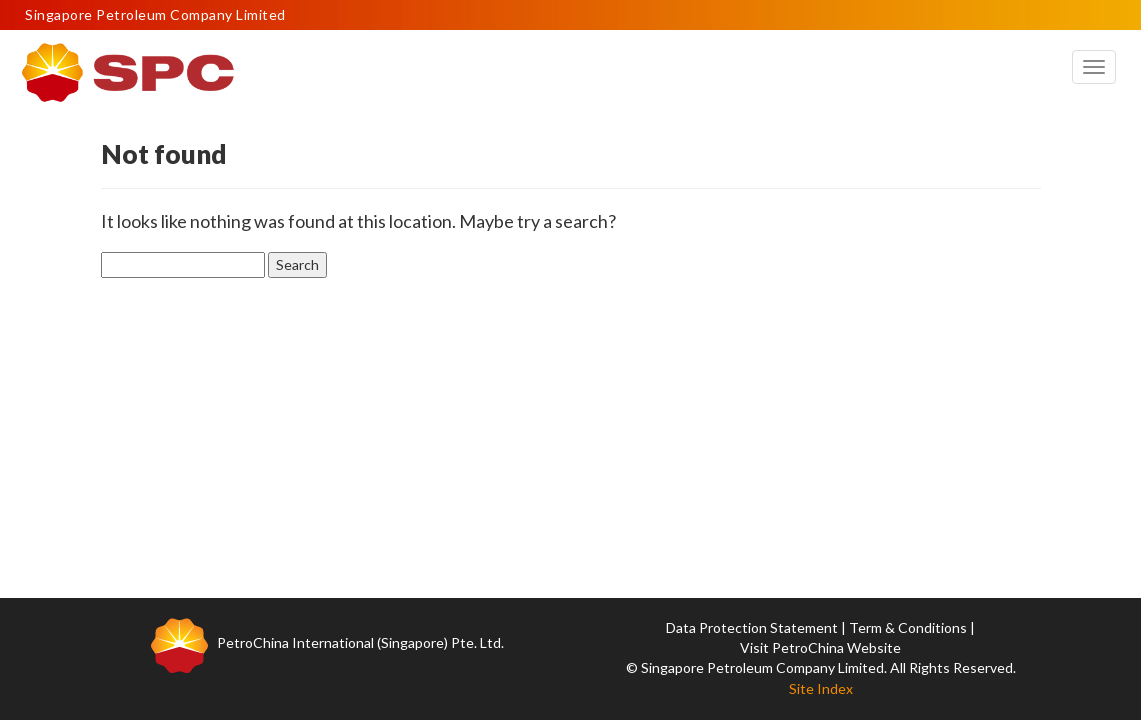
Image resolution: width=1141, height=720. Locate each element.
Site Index (821, 688)
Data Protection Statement (752, 627)
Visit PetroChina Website (820, 647)
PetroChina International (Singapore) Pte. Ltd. (360, 642)
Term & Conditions (908, 627)
